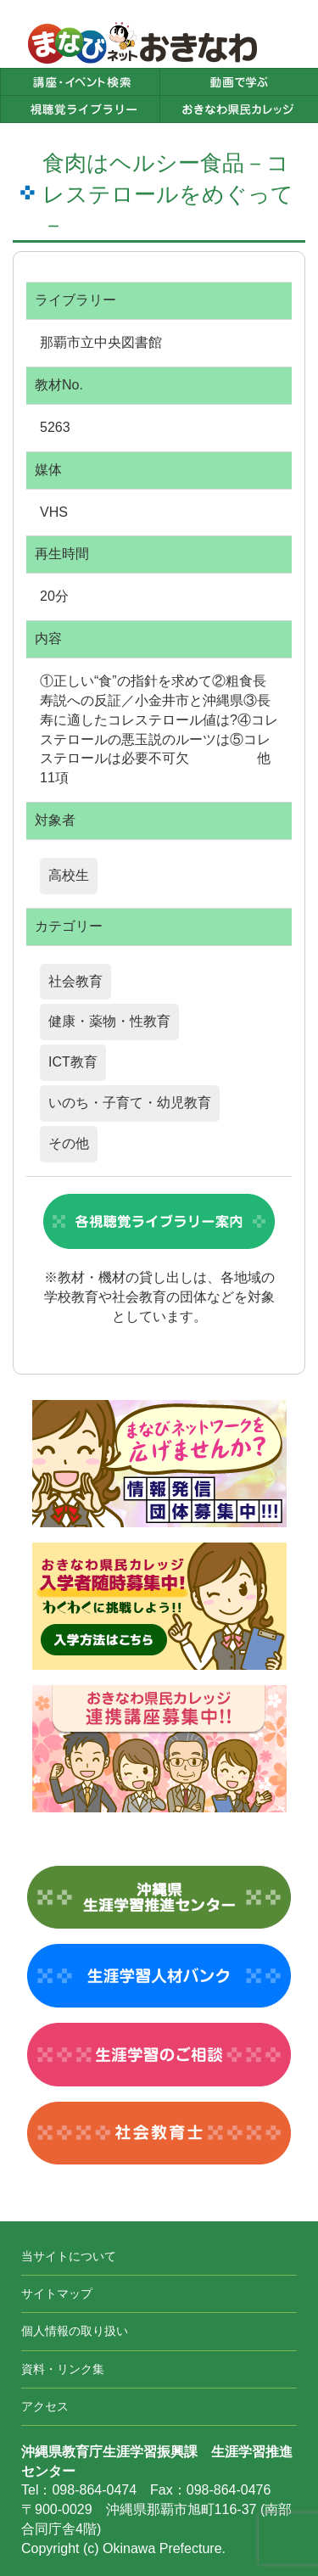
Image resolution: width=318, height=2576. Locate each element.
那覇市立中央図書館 (101, 342)
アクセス (45, 2406)
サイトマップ (56, 2293)
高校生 (68, 875)
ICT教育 (73, 1062)
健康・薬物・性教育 (109, 1021)
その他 (68, 1143)
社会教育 (75, 981)
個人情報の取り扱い (74, 2331)
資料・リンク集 (62, 2369)
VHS (54, 512)
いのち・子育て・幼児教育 (129, 1102)
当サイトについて (68, 2256)
